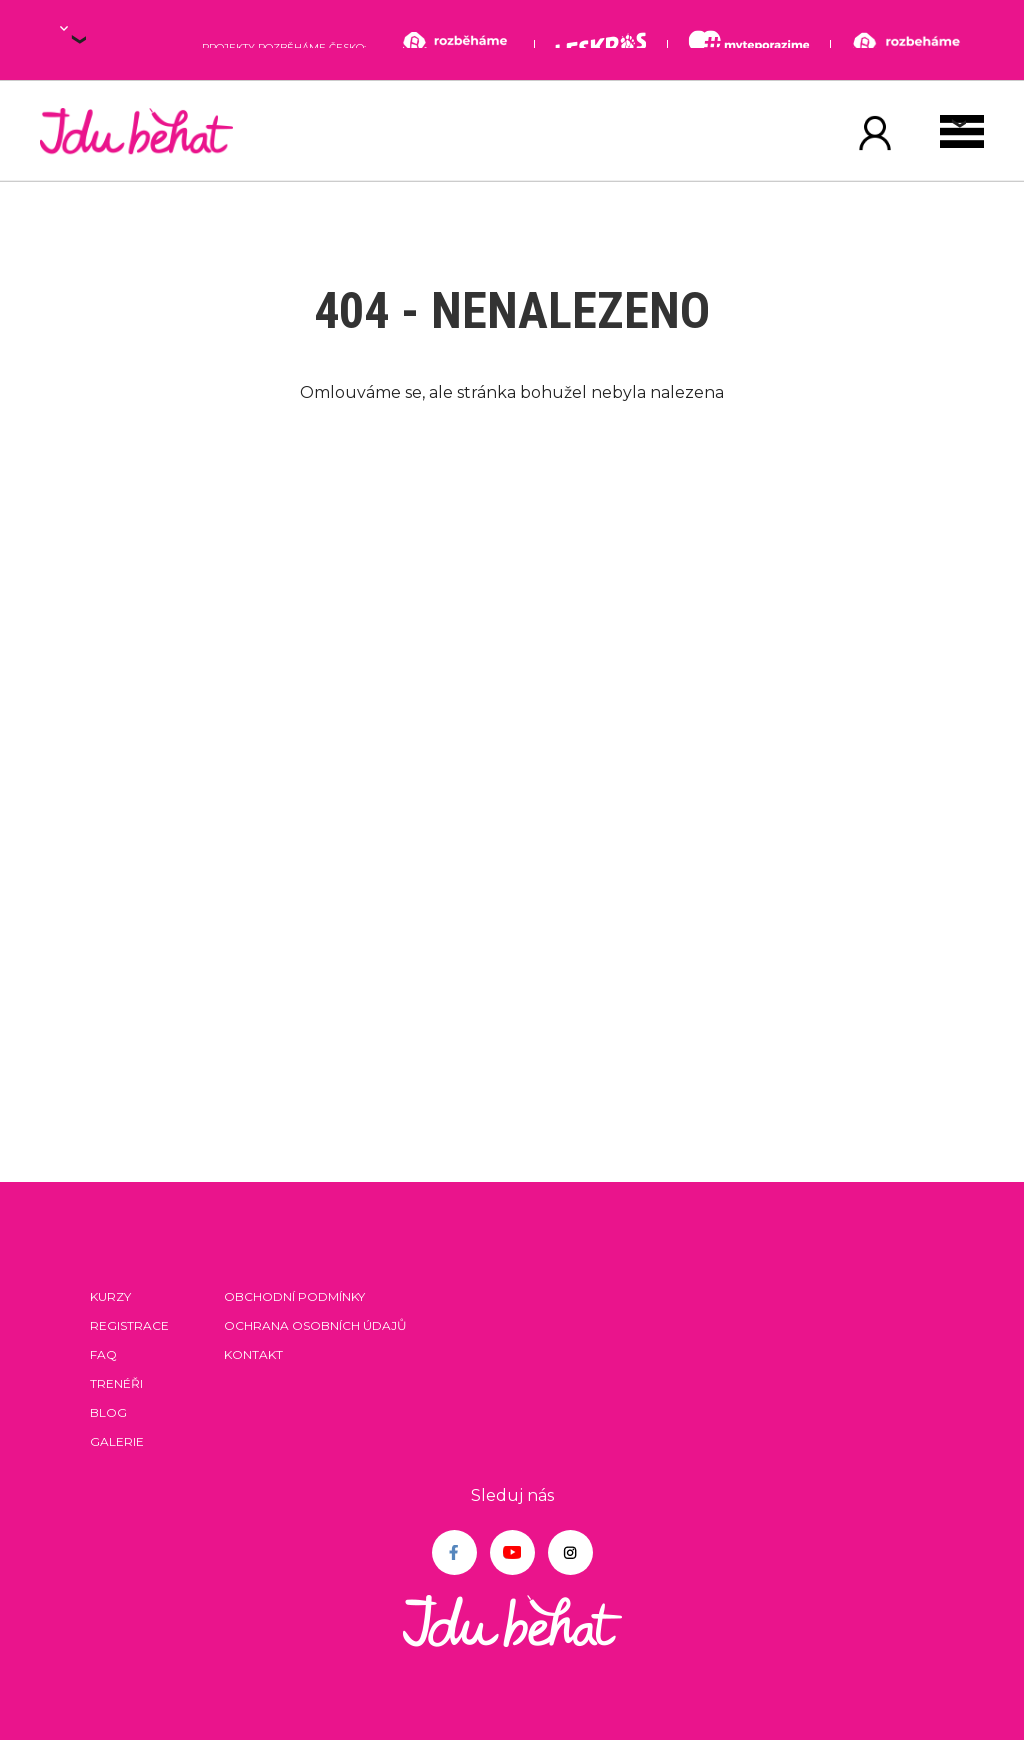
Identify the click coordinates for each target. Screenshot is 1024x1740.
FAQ (103, 1354)
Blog (108, 1412)
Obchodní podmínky (294, 1296)
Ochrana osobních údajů (315, 1325)
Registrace (129, 1325)
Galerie (117, 1441)
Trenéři (116, 1383)
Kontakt (253, 1354)
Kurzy (110, 1296)
